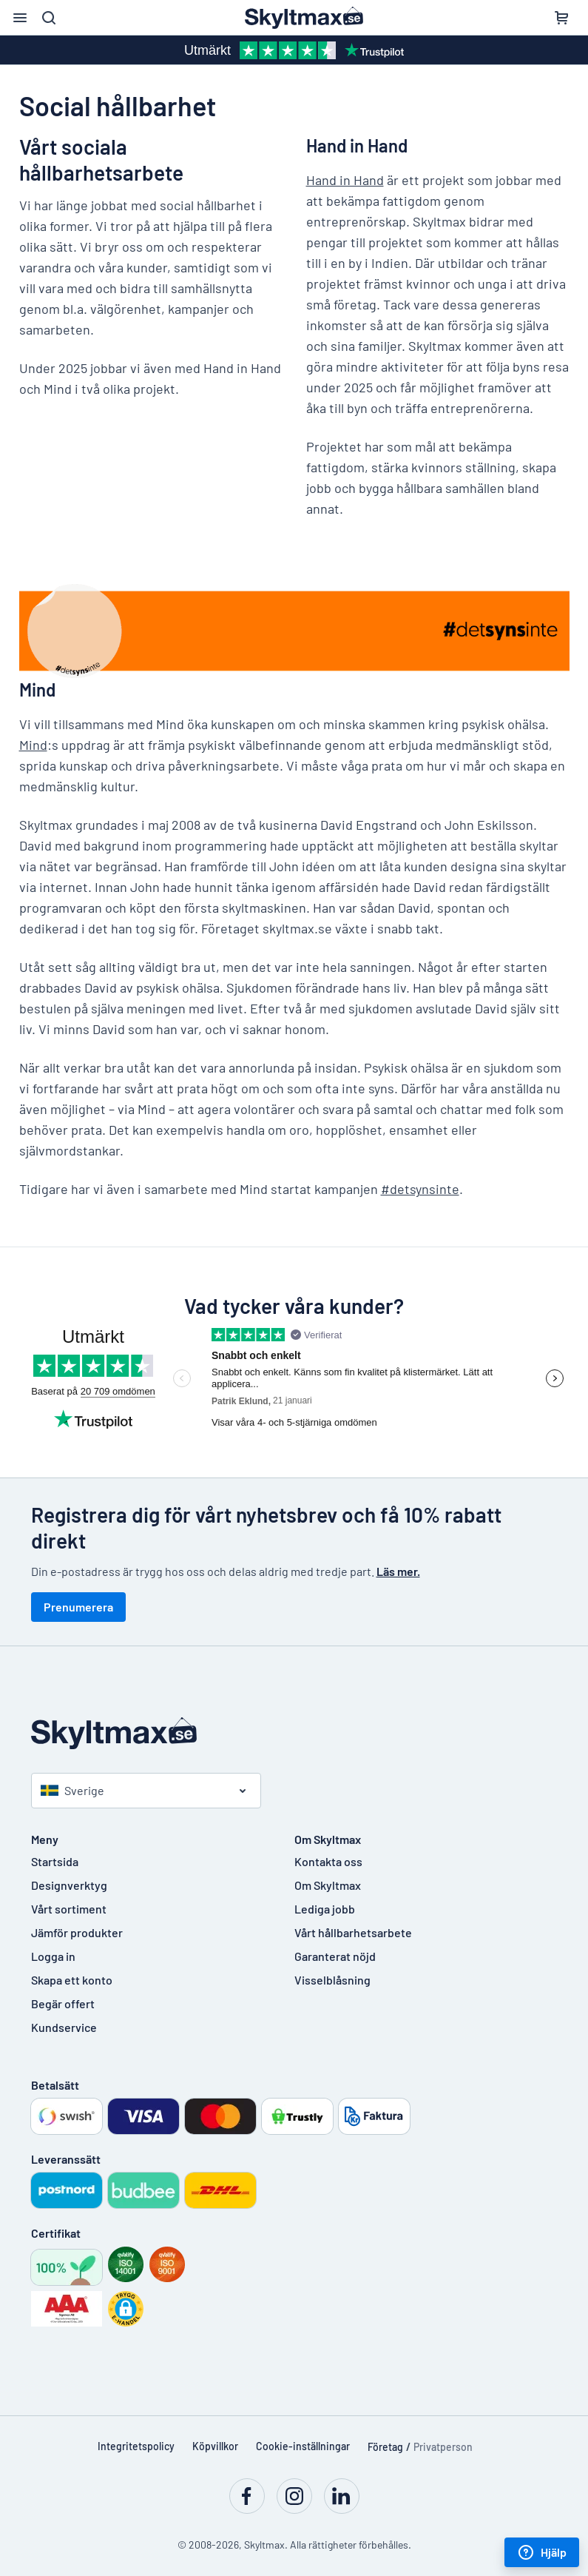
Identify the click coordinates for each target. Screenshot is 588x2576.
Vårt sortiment (69, 1909)
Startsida (54, 1861)
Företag (385, 2447)
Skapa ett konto (71, 1980)
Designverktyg (69, 1885)
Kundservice (64, 2027)
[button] (125, 2309)
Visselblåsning (332, 1980)
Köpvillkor (215, 2446)
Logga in (53, 1956)
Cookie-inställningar (303, 2446)
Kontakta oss (328, 1861)
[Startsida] (294, 1733)
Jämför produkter (77, 1932)
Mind (33, 745)
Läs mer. (398, 1571)
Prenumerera (78, 1607)
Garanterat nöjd (335, 1956)
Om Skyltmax (327, 1885)
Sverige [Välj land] (72, 1790)
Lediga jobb (324, 1909)
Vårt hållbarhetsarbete (353, 1932)
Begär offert (63, 2003)
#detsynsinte (420, 1189)
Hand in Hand (345, 180)
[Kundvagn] (561, 18)
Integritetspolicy (136, 2446)
